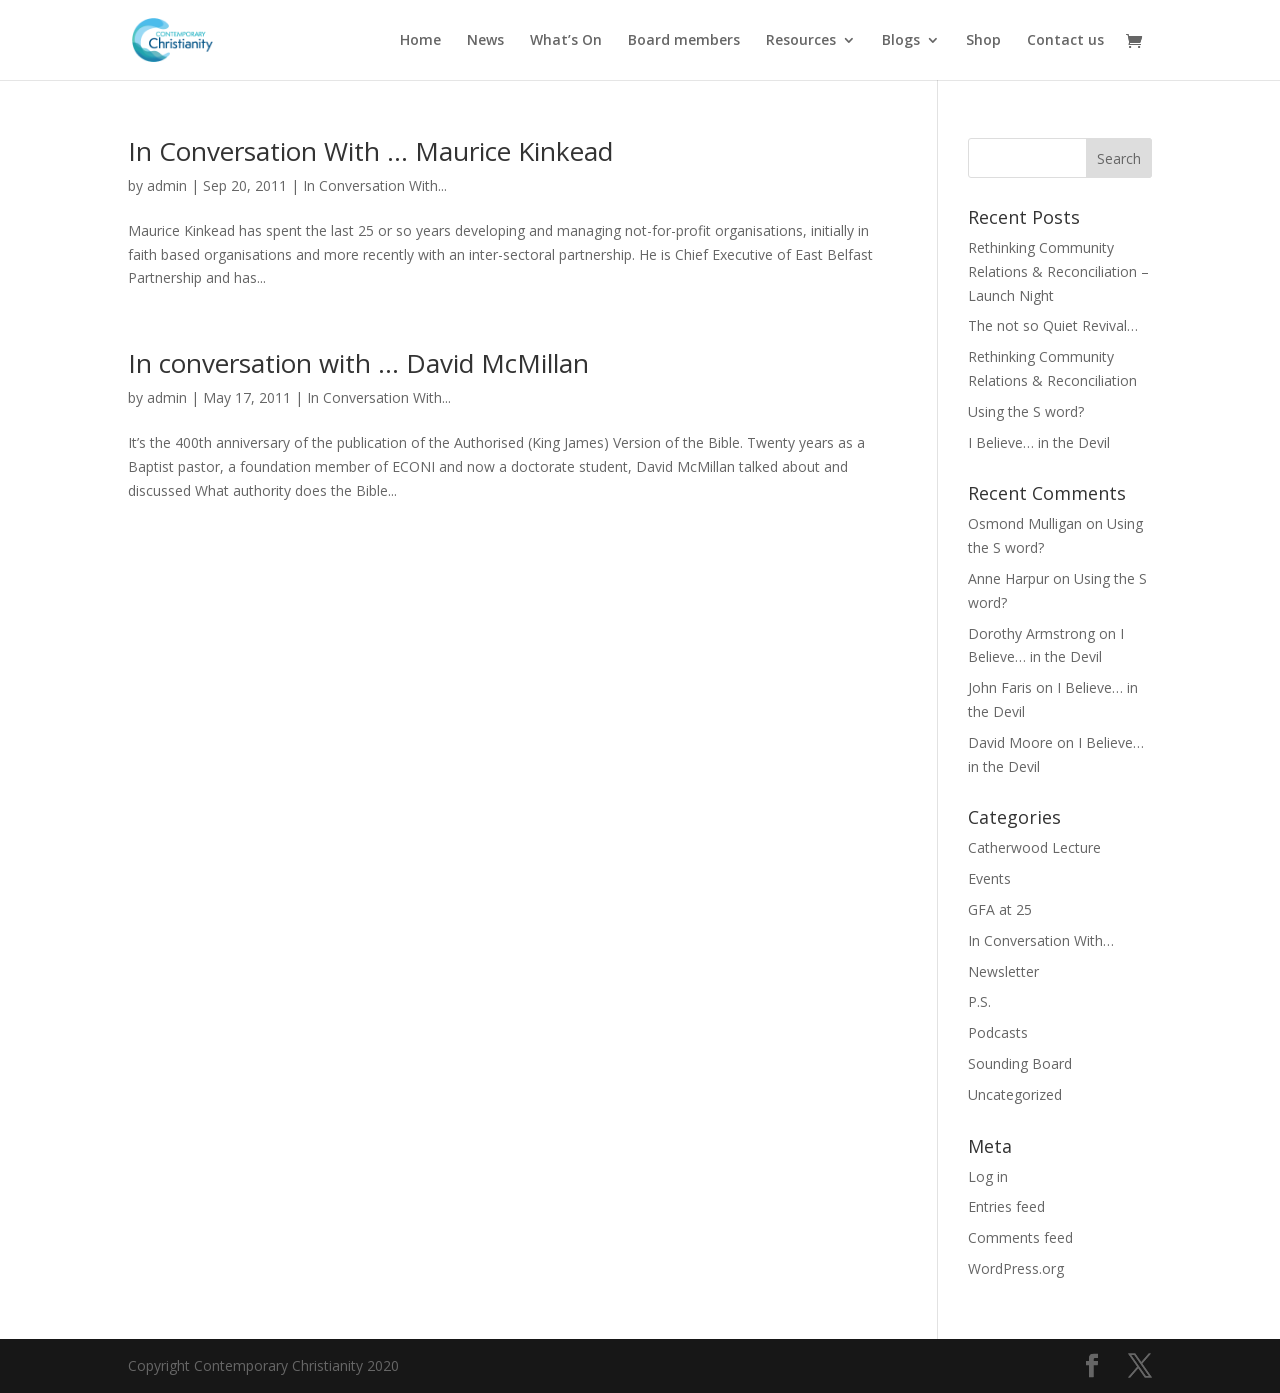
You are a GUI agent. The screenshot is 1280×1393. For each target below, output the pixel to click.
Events (989, 878)
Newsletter (1003, 971)
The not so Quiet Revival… (1053, 325)
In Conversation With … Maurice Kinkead (370, 151)
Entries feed (1006, 1206)
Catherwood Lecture (1034, 847)
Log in (988, 1176)
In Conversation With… (1041, 940)
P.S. (979, 1001)
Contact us (1065, 41)
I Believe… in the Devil (1039, 442)
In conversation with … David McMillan (358, 363)
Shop (983, 41)
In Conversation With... (375, 185)
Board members (684, 41)
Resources (801, 41)
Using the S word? (1026, 411)
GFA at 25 (1000, 909)
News (485, 41)
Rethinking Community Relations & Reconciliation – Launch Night (1058, 271)
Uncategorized (1015, 1094)
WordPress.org (1016, 1268)
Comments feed (1020, 1237)
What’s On (566, 41)
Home (420, 41)
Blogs (901, 41)
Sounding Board (1020, 1063)
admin (167, 185)
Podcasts (998, 1032)
